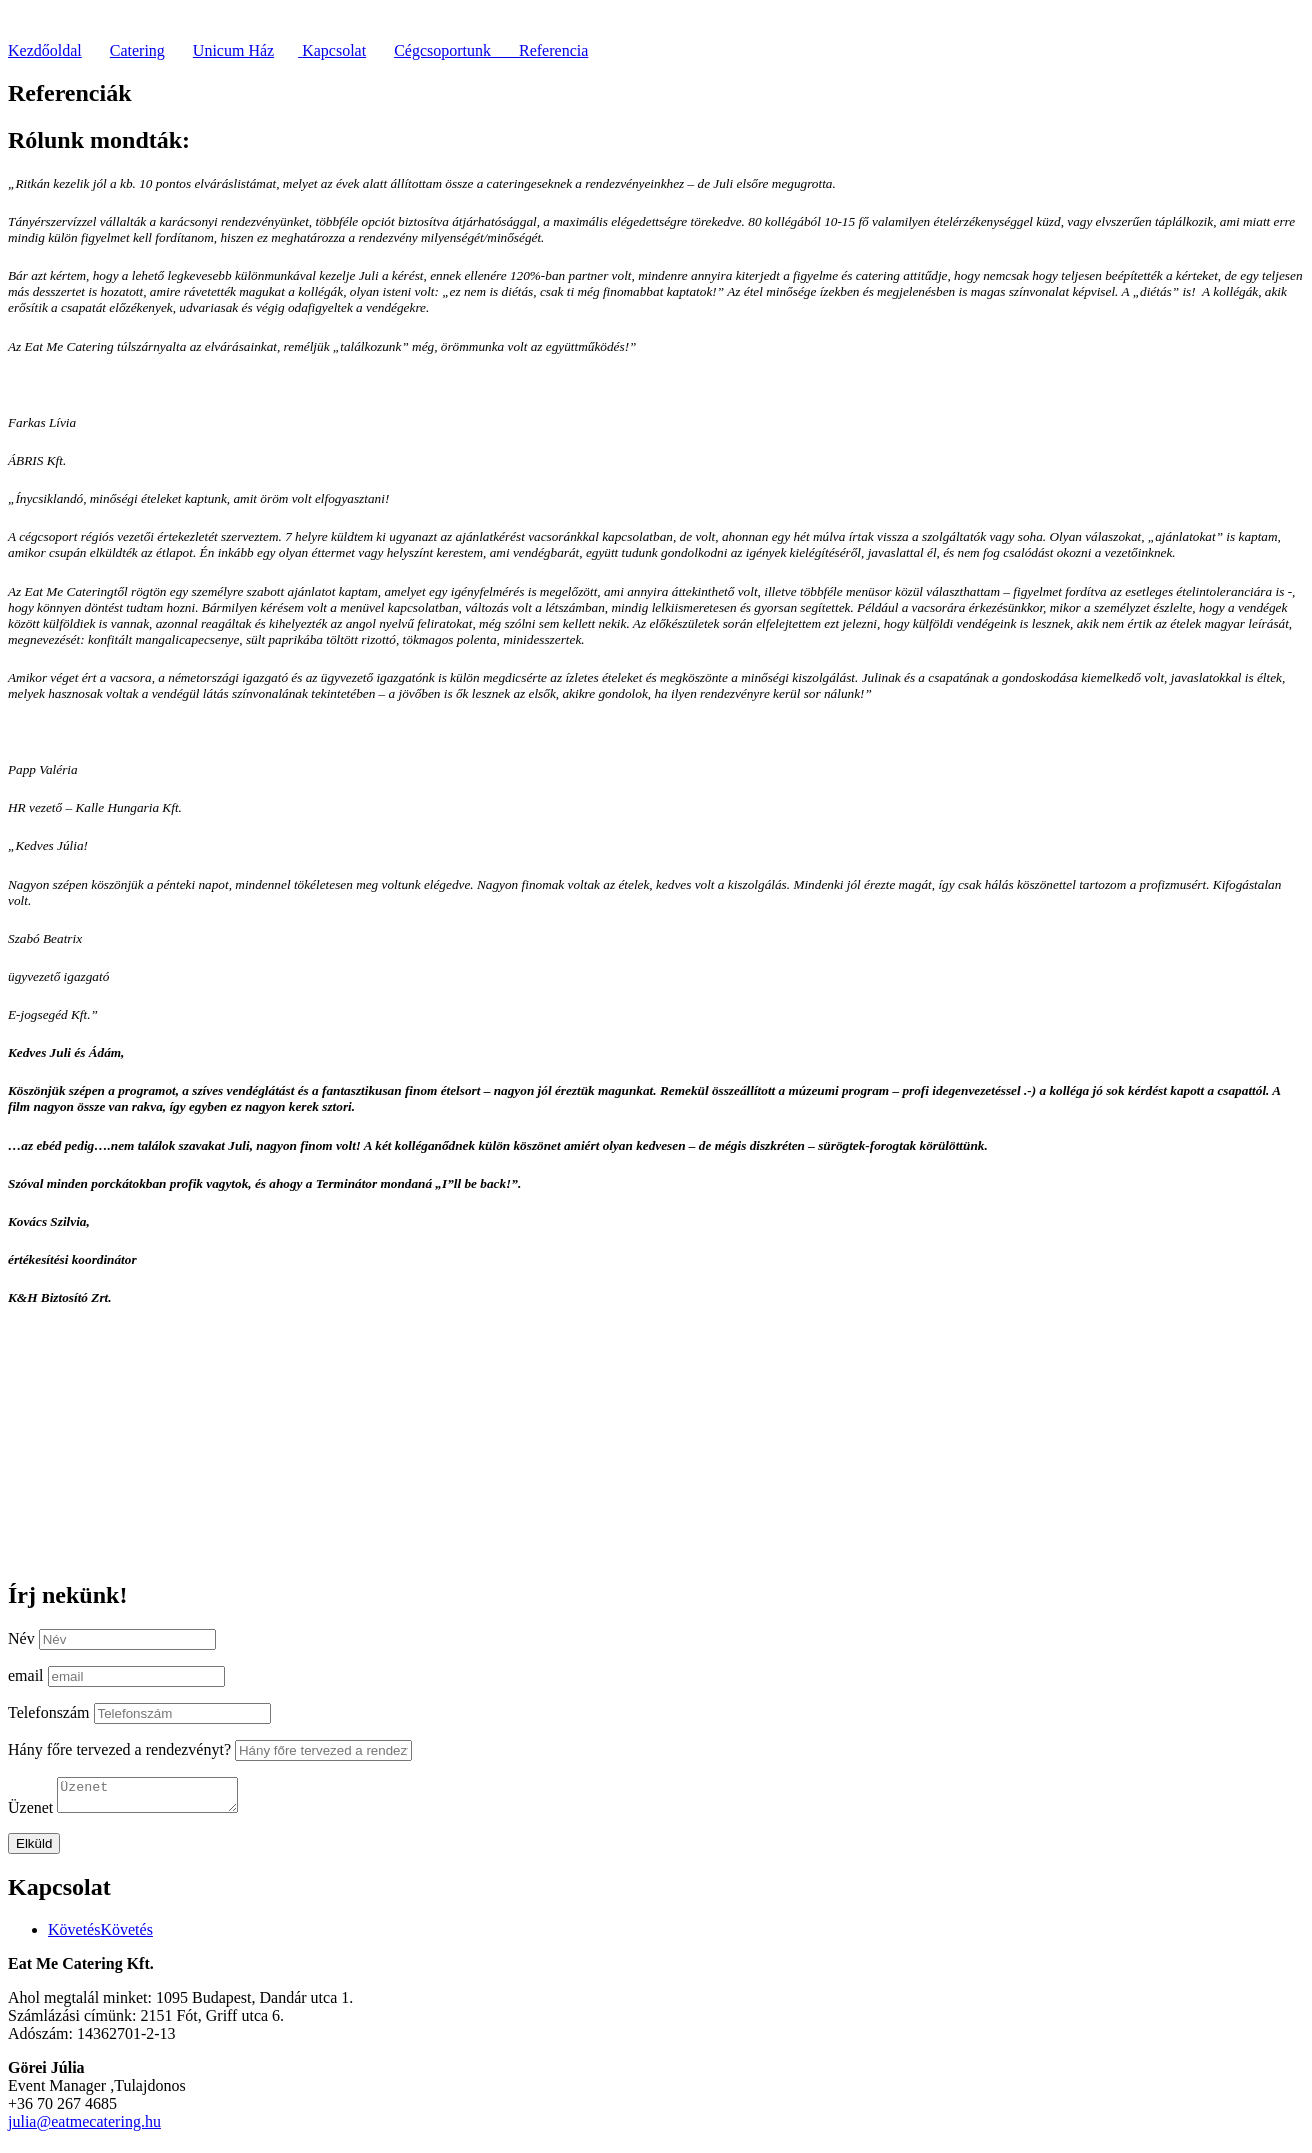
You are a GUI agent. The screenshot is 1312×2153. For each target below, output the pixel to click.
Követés (126, 1935)
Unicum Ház (233, 50)
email (26, 1675)
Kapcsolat (334, 50)
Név (21, 1638)
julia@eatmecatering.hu (84, 2127)
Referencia (553, 50)
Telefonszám (49, 1712)
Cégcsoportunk (456, 50)
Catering (137, 50)
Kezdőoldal (45, 50)
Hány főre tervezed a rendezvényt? (119, 1749)
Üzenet (30, 1813)
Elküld (34, 1849)
